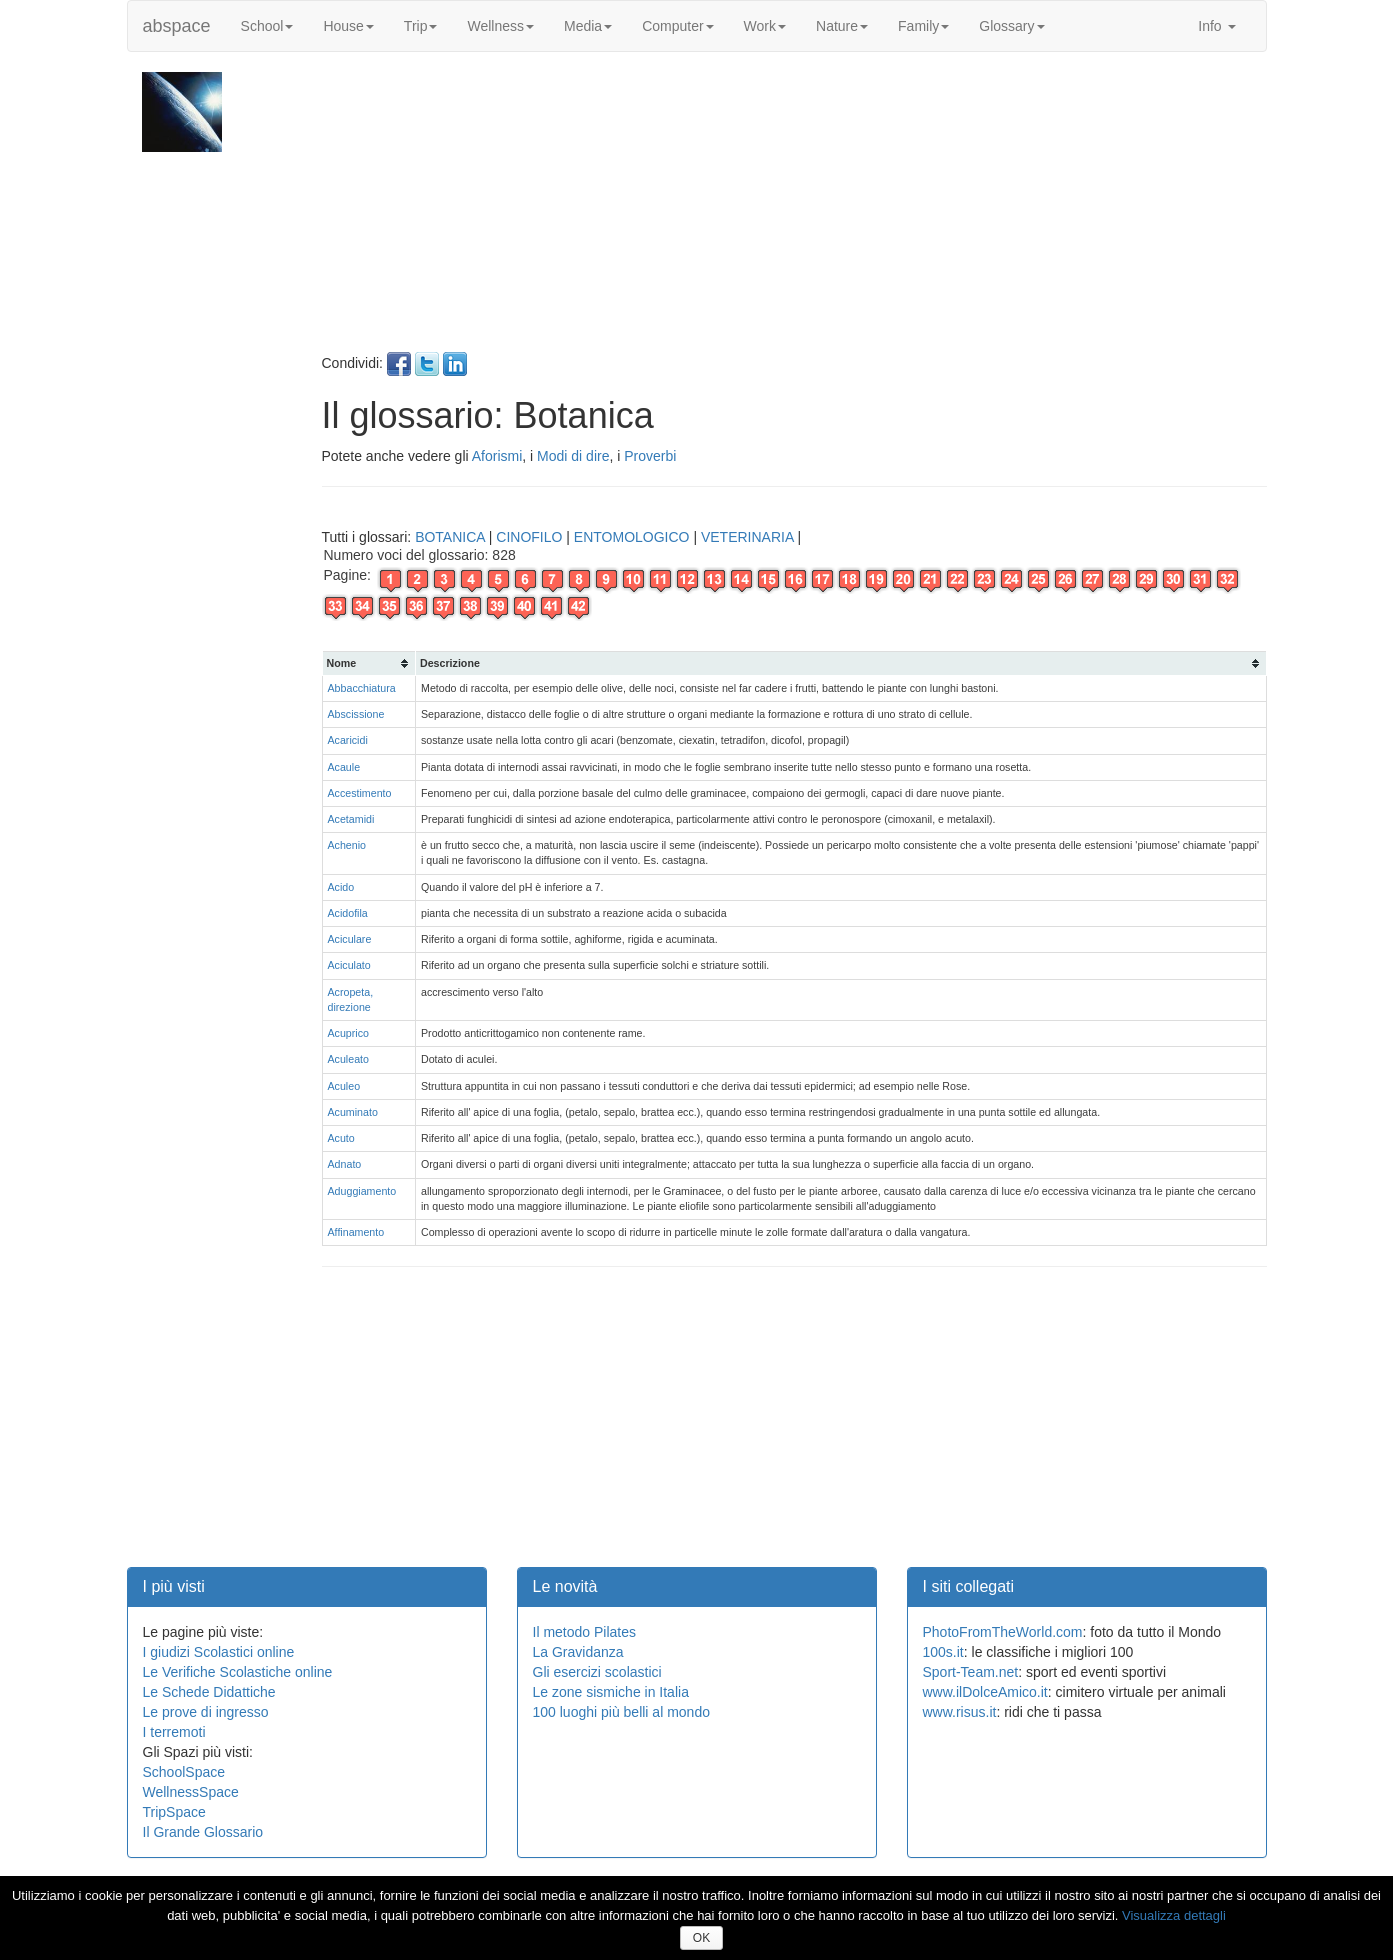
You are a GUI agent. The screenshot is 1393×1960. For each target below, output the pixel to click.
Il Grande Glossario (203, 1832)
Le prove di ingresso (206, 1712)
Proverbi (650, 456)
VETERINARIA (747, 537)
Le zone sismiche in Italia (611, 1692)
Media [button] (588, 26)
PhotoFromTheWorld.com (1003, 1632)
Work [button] (765, 26)
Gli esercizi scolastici (597, 1672)
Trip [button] (421, 26)
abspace (177, 26)
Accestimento (360, 793)
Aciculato (349, 965)
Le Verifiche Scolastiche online (238, 1672)
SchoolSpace (184, 1772)
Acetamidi (351, 819)
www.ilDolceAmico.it (985, 1692)
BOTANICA (450, 537)
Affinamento (356, 1232)
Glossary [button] (1011, 26)
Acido (341, 887)
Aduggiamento (362, 1191)
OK (701, 1938)
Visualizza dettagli (1174, 1915)
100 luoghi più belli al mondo (621, 1712)
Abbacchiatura (362, 688)
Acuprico (348, 1033)
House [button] (348, 26)
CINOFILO (529, 537)
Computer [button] (677, 26)
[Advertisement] (792, 212)
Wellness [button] (500, 26)
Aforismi (497, 456)
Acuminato (353, 1112)
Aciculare (350, 939)
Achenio (347, 845)
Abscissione (356, 714)
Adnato (345, 1164)
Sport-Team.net (971, 1672)
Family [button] (923, 26)
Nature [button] (842, 26)
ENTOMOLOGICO (632, 537)
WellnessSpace (191, 1792)
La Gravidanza (578, 1652)
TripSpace (174, 1812)
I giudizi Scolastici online (219, 1652)
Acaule (344, 767)
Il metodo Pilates (585, 1632)
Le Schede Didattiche (209, 1692)
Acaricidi (348, 740)
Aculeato (348, 1059)
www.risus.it (960, 1712)
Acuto (341, 1138)
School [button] (267, 26)
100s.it (943, 1652)
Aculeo (344, 1086)
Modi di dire (573, 456)
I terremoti (174, 1732)
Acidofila (348, 913)
